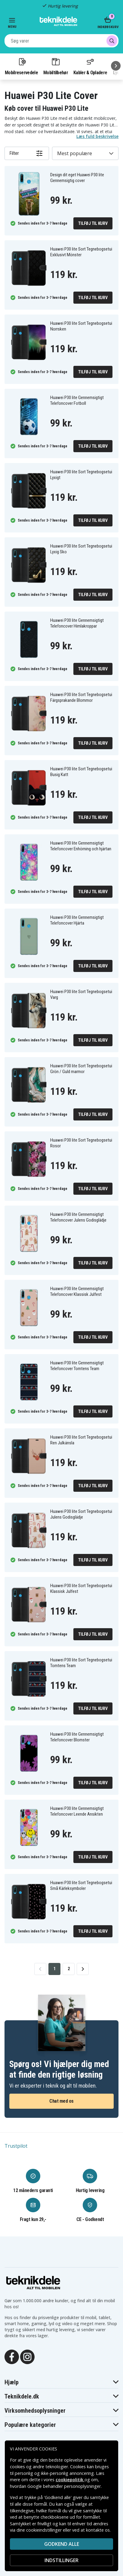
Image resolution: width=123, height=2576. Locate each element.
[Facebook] (12, 2356)
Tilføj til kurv (92, 223)
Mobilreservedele (21, 66)
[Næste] (116, 66)
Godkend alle (61, 2544)
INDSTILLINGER (61, 2560)
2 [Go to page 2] (69, 1968)
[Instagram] (27, 2356)
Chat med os (61, 2101)
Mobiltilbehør (55, 66)
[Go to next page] (83, 1969)
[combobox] (61, 40)
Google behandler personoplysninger (64, 2486)
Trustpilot (16, 2146)
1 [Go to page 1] (55, 1968)
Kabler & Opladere (90, 66)
